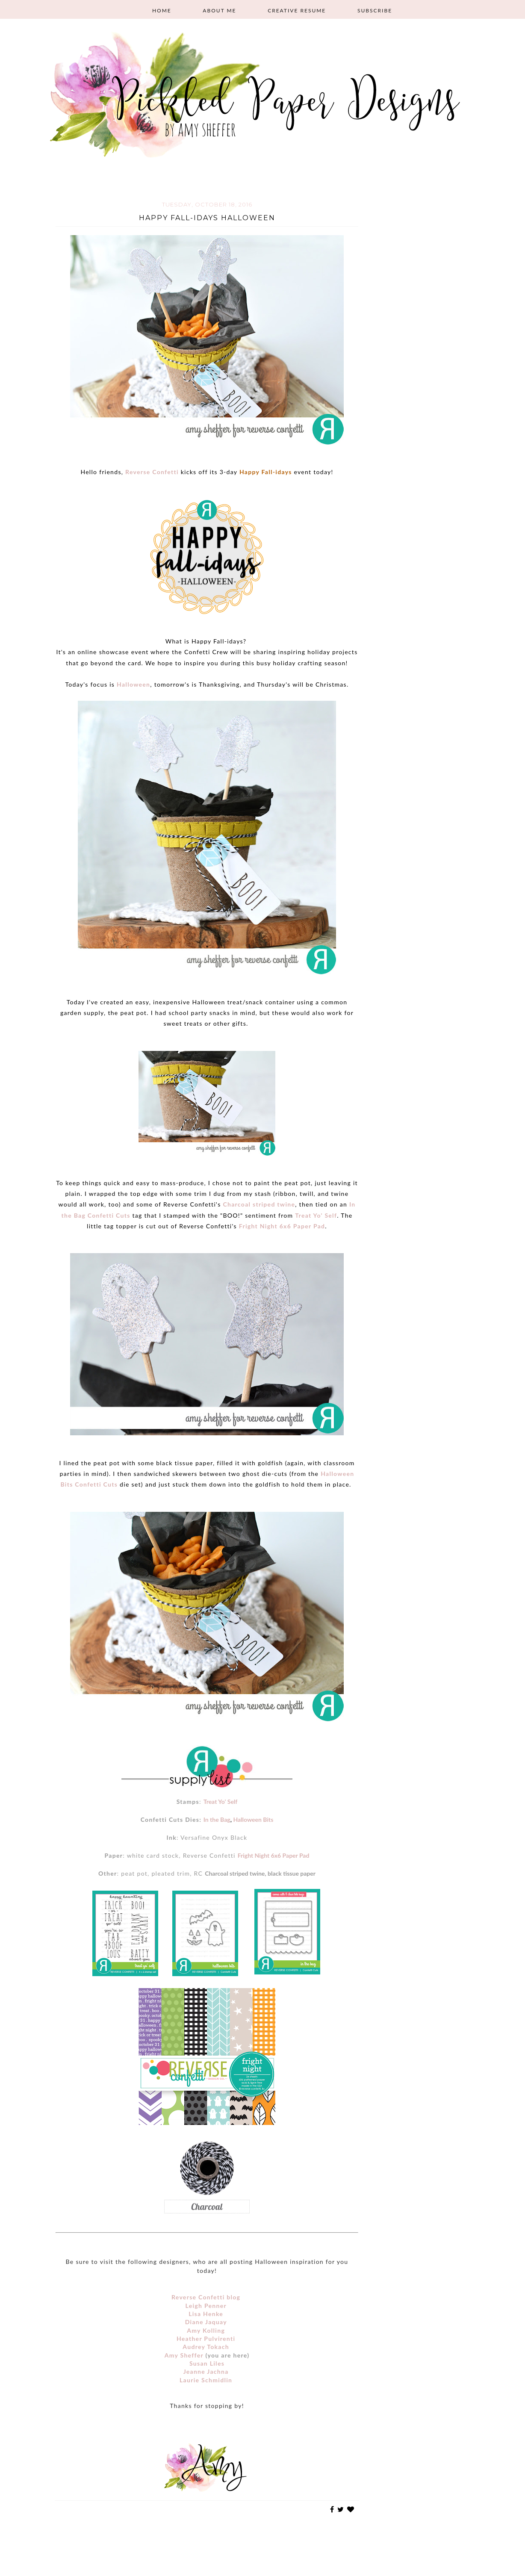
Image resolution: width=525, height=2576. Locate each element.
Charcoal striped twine (259, 1204)
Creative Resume (297, 10)
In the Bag (217, 1819)
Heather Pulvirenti (206, 2338)
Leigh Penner (206, 2305)
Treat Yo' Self (316, 1215)
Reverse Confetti (152, 471)
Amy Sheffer (184, 2355)
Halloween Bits (253, 1819)
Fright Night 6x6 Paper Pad (282, 1226)
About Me (219, 10)
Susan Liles (206, 2363)
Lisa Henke (206, 2313)
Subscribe (374, 10)
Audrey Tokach (206, 2346)
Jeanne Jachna (206, 2371)
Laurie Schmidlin (206, 2380)
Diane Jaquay (206, 2321)
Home (161, 10)
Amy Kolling (206, 2330)
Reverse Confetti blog (205, 2297)
